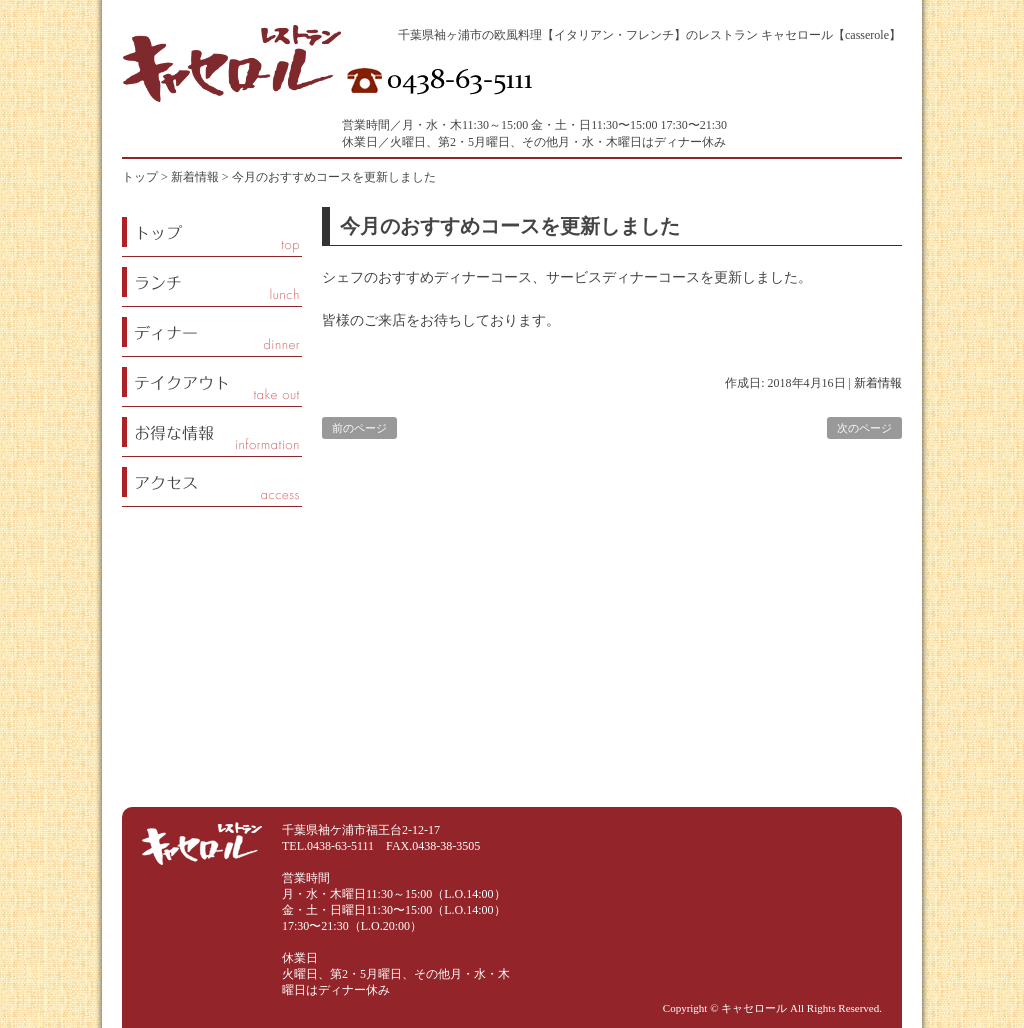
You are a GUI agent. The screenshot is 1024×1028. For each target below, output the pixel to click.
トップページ (212, 231)
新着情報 (878, 383)
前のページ (359, 428)
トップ (140, 177)
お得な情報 (212, 431)
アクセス (212, 481)
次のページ (864, 428)
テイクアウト (212, 381)
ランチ (212, 281)
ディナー (212, 331)
